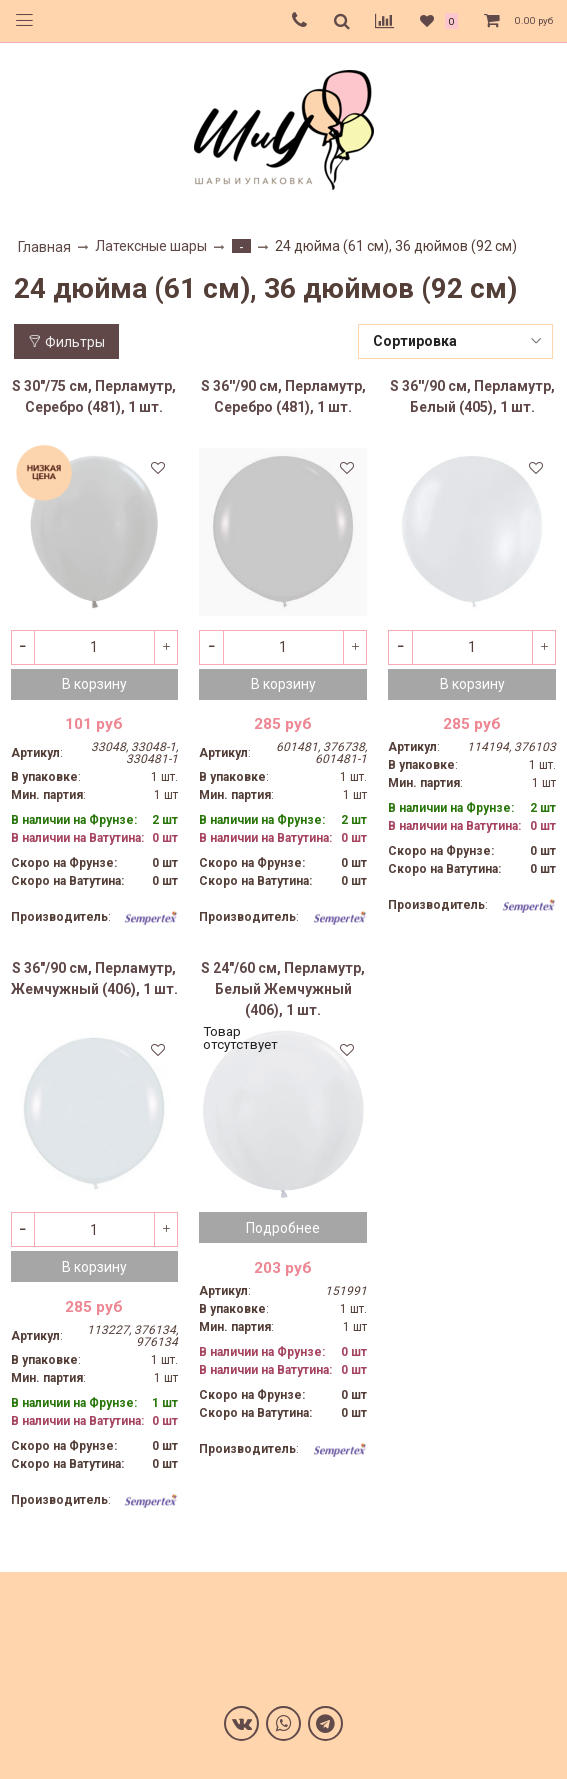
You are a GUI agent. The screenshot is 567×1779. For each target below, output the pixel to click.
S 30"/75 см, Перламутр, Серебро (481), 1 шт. (94, 396)
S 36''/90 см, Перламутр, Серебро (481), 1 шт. (283, 396)
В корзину (94, 684)
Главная (44, 247)
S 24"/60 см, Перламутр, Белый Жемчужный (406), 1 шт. (283, 989)
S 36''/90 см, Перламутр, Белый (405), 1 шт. (472, 396)
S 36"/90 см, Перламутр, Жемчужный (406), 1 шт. (94, 978)
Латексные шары (151, 246)
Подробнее (283, 1228)
